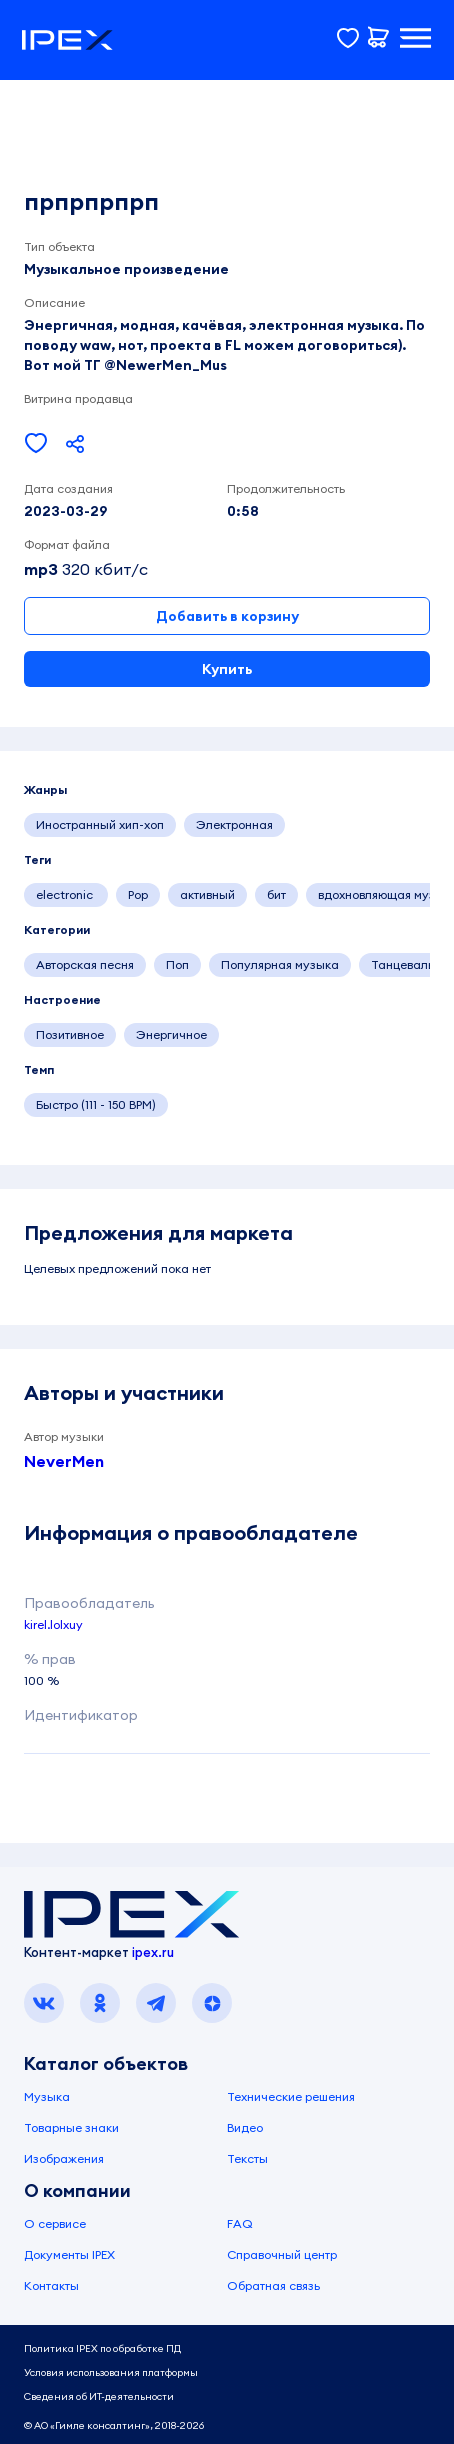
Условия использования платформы (111, 2372)
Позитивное (70, 1034)
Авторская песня (85, 964)
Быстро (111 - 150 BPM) (96, 1104)
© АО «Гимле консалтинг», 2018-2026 (114, 2425)
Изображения (64, 2158)
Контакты (51, 2285)
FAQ (240, 2223)
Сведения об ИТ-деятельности (99, 2396)
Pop (138, 894)
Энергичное (171, 1034)
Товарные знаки (71, 2127)
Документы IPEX (69, 2254)
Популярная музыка (280, 964)
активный (207, 894)
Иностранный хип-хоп (100, 824)
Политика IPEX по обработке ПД (102, 2348)
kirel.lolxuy (53, 1624)
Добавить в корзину (227, 616)
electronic (66, 894)
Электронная (234, 824)
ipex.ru (153, 1952)
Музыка (47, 2096)
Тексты (247, 2158)
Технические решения (291, 2096)
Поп (177, 964)
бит (276, 894)
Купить (227, 669)
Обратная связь (273, 2285)
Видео (245, 2127)
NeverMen (64, 1461)
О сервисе (55, 2223)
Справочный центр (282, 2254)
